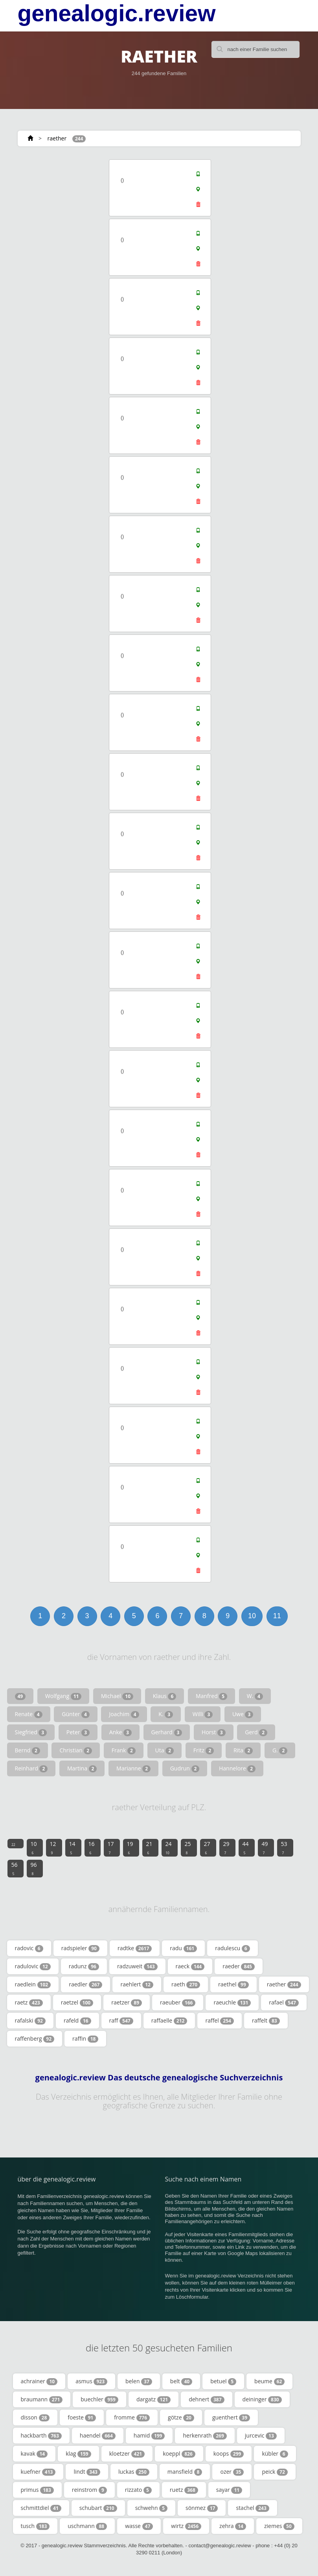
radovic (29, 1948)
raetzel (77, 2002)
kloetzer (127, 2454)
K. (165, 1714)
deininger (262, 2399)
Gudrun (185, 1768)
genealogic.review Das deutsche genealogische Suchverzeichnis (159, 2077)
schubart (98, 2508)
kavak (34, 2454)
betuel (223, 2381)
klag (78, 2454)
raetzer (126, 2002)
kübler (275, 2454)
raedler (85, 1984)
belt (181, 2381)
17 (111, 1847)
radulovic (33, 1966)
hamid (149, 2436)
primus (37, 2490)
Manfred (211, 1696)
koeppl (179, 2454)
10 (252, 1616)
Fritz (203, 1750)
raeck (190, 1966)
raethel (233, 1984)
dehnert (206, 2399)
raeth (185, 1984)
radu (183, 1948)
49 (265, 1847)
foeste (82, 2417)
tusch (35, 2526)
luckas (133, 2472)
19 (130, 1847)
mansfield (184, 2472)
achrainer (39, 2381)
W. (255, 1696)
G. (279, 1750)
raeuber (177, 2002)
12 (53, 1847)
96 (34, 1868)
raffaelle (169, 2021)
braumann (42, 2399)
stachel (252, 2508)
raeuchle (232, 2002)
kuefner (38, 2472)
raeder (238, 1966)
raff (121, 2021)
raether (57, 138)
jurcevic (261, 2436)
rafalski (30, 2021)
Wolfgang (63, 1696)
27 (207, 1847)
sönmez (202, 2508)
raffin (85, 2039)
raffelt (266, 2021)
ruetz (184, 2490)
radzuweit (137, 1966)
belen (138, 2381)
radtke (135, 1948)
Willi (203, 1714)
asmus (91, 2381)
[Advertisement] (65, 207)
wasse (139, 2526)
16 (91, 1847)
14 (72, 1847)
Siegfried (31, 1732)
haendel (98, 2436)
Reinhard (31, 1768)
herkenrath (204, 2436)
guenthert (231, 2417)
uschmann (87, 2526)
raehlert (136, 1984)
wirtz (186, 2526)
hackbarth (41, 2436)
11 (277, 1616)
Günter (75, 1714)
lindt (87, 2472)
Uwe (242, 1714)
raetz (29, 2002)
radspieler (80, 1948)
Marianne (133, 1768)
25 (188, 1847)
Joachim (124, 1714)
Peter (78, 1732)
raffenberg (35, 2039)
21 (149, 1847)
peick (274, 2472)
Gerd (256, 1732)
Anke (120, 1732)
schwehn (151, 2508)
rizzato (138, 2490)
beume (269, 2381)
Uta (164, 1750)
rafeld (77, 2021)
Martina (82, 1768)
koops (228, 2454)
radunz (84, 1966)
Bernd (27, 1750)
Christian (75, 1750)
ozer (232, 2472)
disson (35, 2417)
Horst (214, 1732)
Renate (28, 1714)
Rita (243, 1750)
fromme (132, 2417)
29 (226, 1847)
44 (246, 1847)
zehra (232, 2526)
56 (14, 1868)
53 (284, 1847)
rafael (284, 2002)
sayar (229, 2490)
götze (181, 2417)
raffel (219, 2021)
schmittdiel (41, 2508)
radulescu (232, 1948)
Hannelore (237, 1768)
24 (168, 1847)
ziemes (279, 2526)
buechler (99, 2399)
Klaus (164, 1696)
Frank (124, 1750)
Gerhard (166, 1732)
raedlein (33, 1984)
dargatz (153, 2399)
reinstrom (89, 2490)
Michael (117, 1696)
